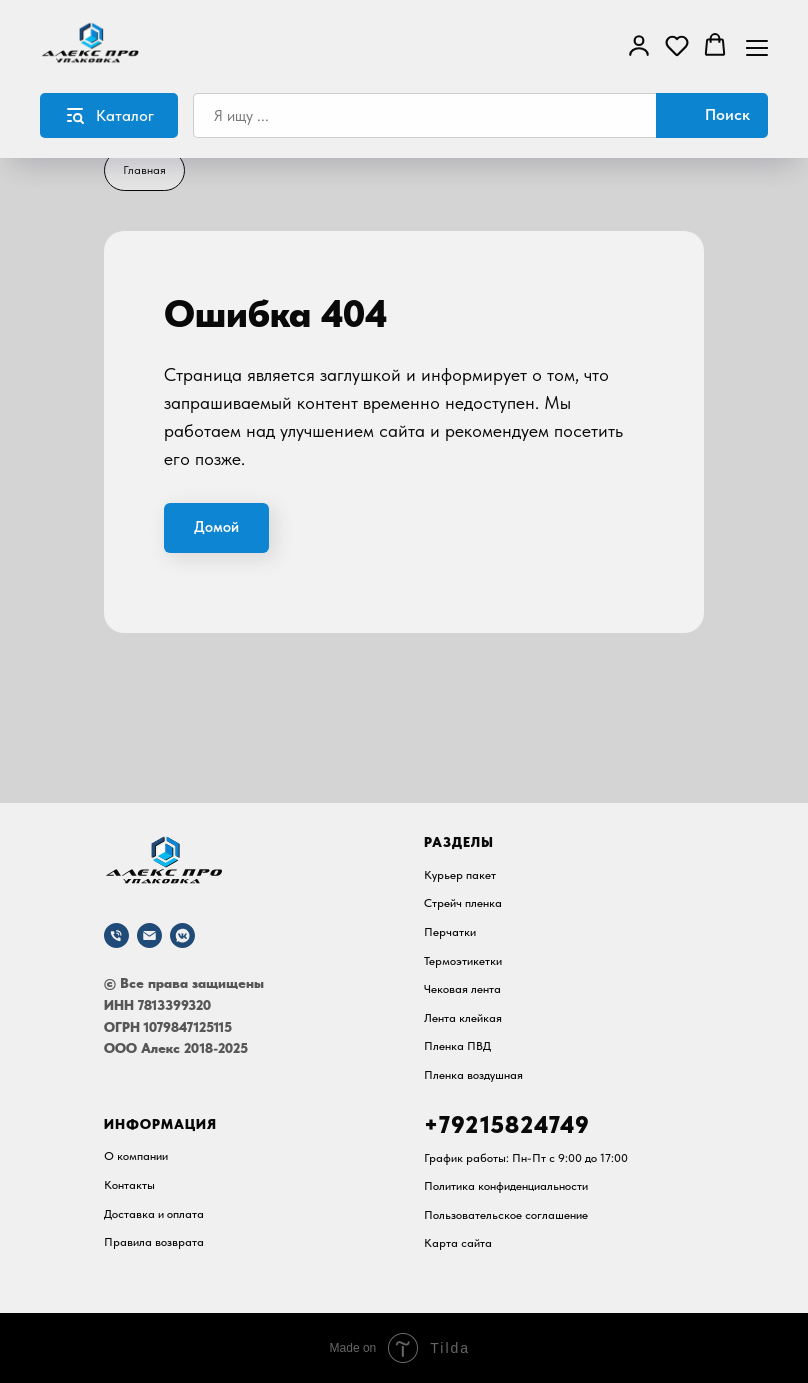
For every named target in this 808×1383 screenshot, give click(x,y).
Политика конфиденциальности (506, 1186)
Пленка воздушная (473, 1075)
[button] (639, 45)
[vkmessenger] (182, 935)
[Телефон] (116, 935)
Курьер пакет (460, 875)
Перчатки (450, 932)
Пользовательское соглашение (506, 1215)
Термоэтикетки (463, 961)
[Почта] (149, 935)
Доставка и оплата (154, 1214)
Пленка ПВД (457, 1046)
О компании (136, 1156)
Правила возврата (154, 1242)
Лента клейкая (463, 1018)
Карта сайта (458, 1243)
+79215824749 (507, 1124)
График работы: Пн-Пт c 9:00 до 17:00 (526, 1158)
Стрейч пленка (463, 903)
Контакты (129, 1185)
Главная (144, 170)
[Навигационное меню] (757, 46)
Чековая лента (462, 989)
